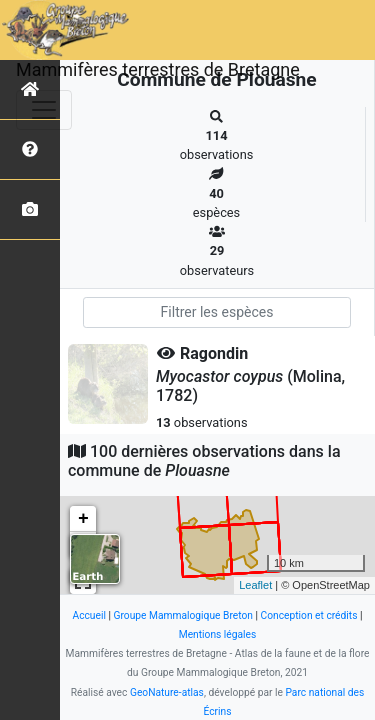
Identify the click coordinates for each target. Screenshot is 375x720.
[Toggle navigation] (44, 110)
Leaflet (255, 585)
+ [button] (83, 519)
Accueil (88, 615)
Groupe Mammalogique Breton (183, 615)
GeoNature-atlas (167, 692)
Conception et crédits (309, 615)
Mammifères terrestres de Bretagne (158, 69)
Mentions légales (218, 634)
